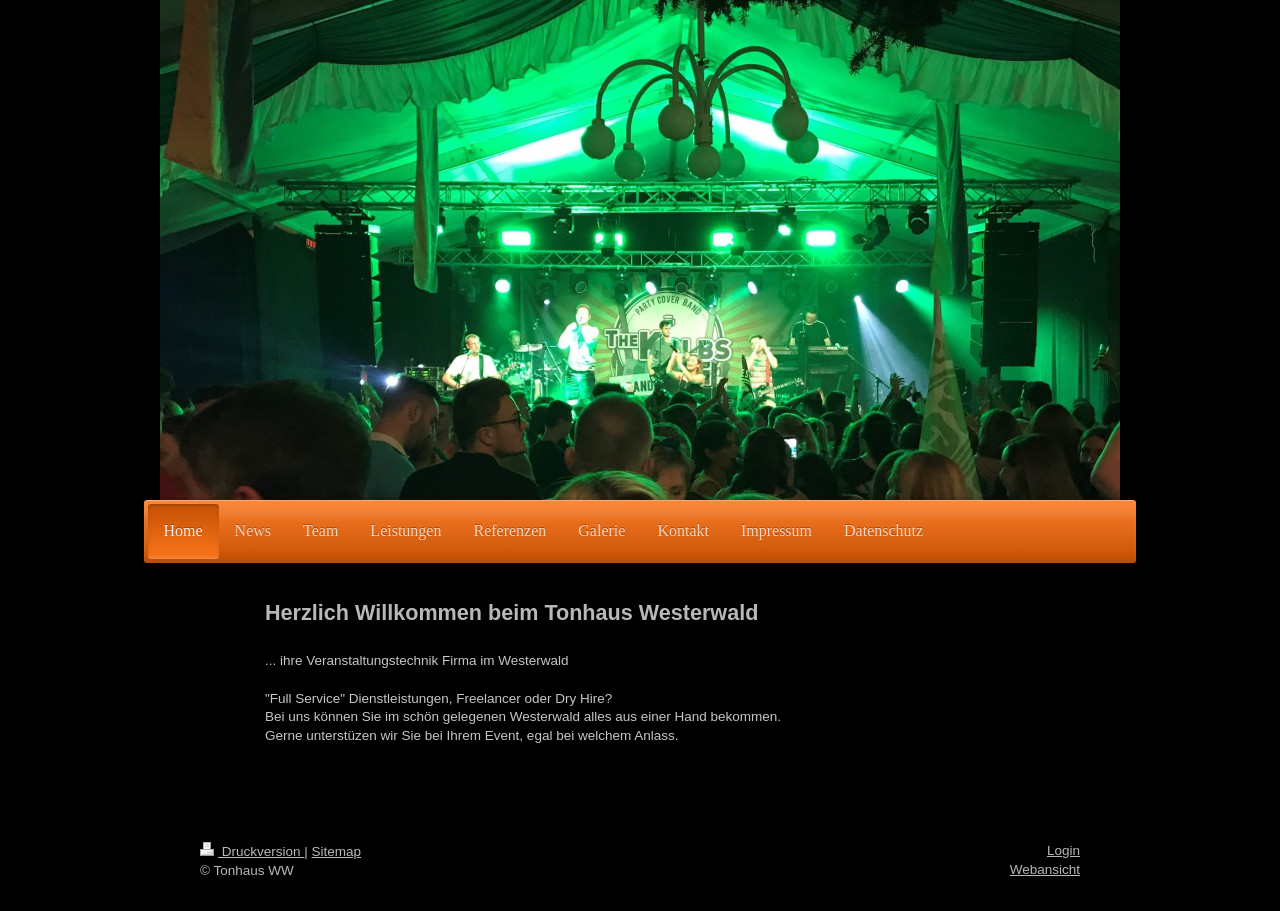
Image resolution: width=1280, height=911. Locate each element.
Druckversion (252, 851)
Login (1063, 850)
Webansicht (1045, 869)
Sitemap (337, 851)
